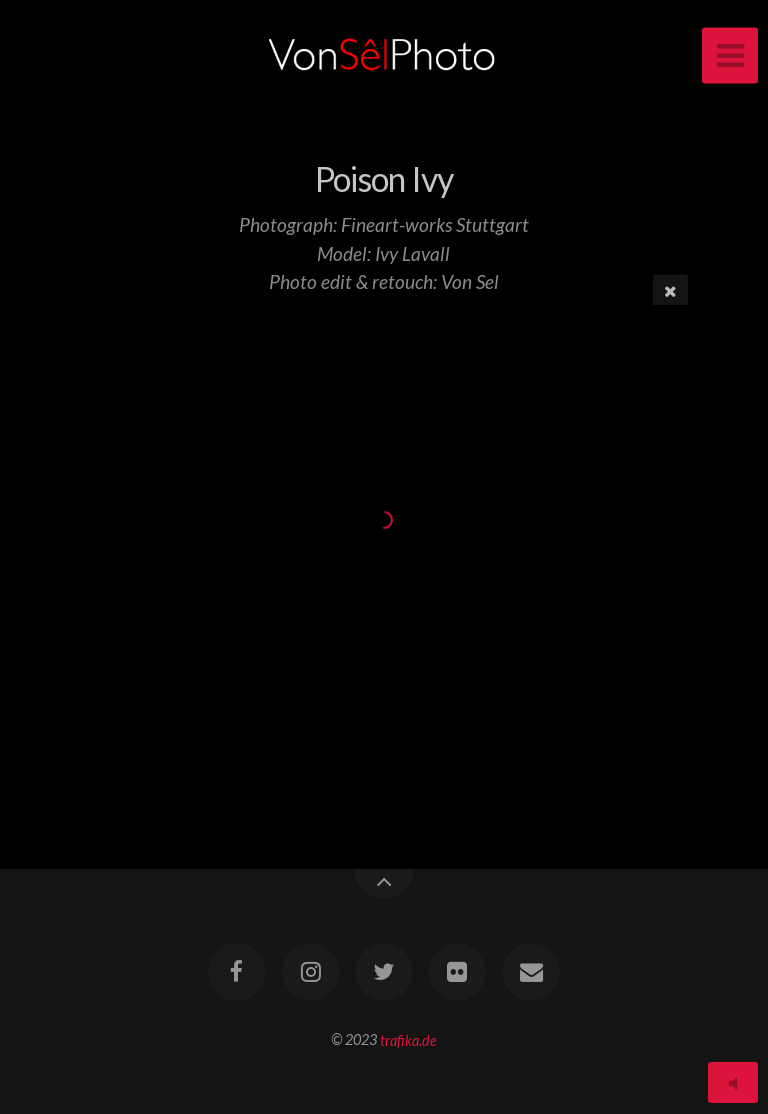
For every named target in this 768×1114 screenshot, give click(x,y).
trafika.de (408, 1039)
